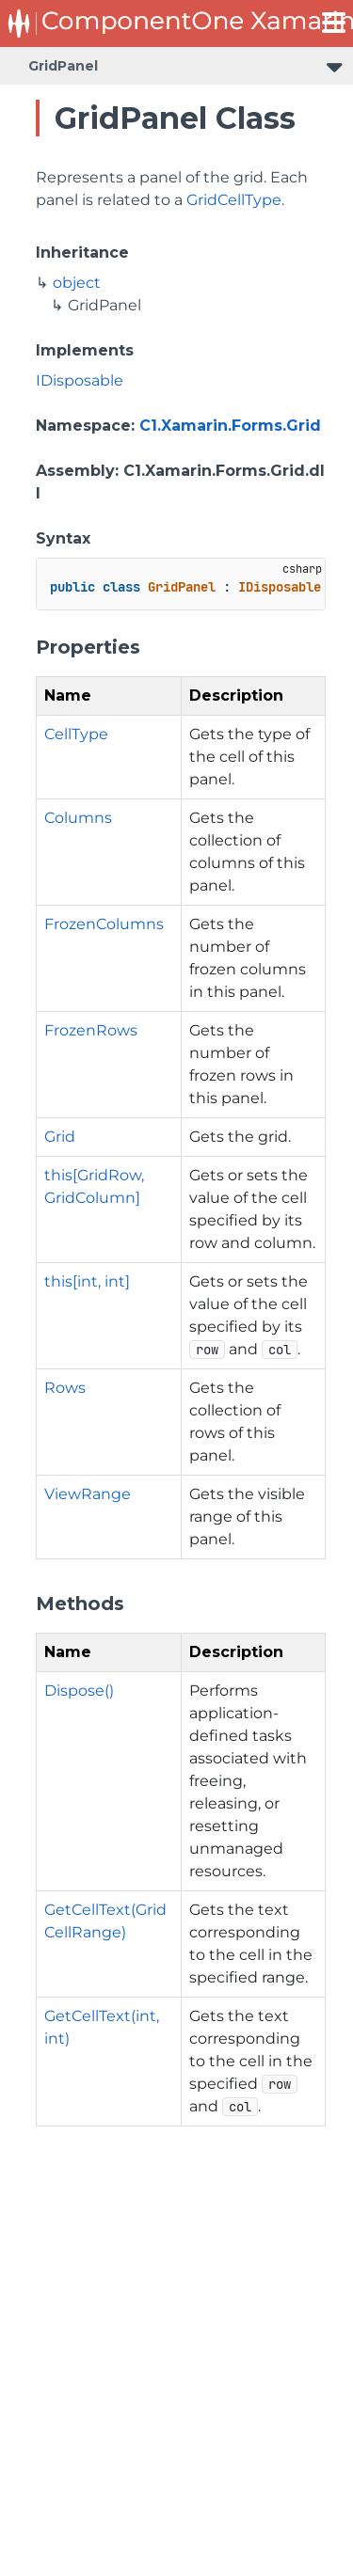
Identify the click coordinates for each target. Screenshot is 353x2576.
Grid (59, 1137)
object (77, 283)
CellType (76, 734)
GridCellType (233, 200)
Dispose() (79, 1690)
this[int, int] (87, 1281)
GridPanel (63, 65)
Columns (78, 818)
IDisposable (79, 380)
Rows (65, 1388)
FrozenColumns (104, 924)
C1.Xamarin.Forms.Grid (230, 426)
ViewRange (87, 1494)
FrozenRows (90, 1030)
